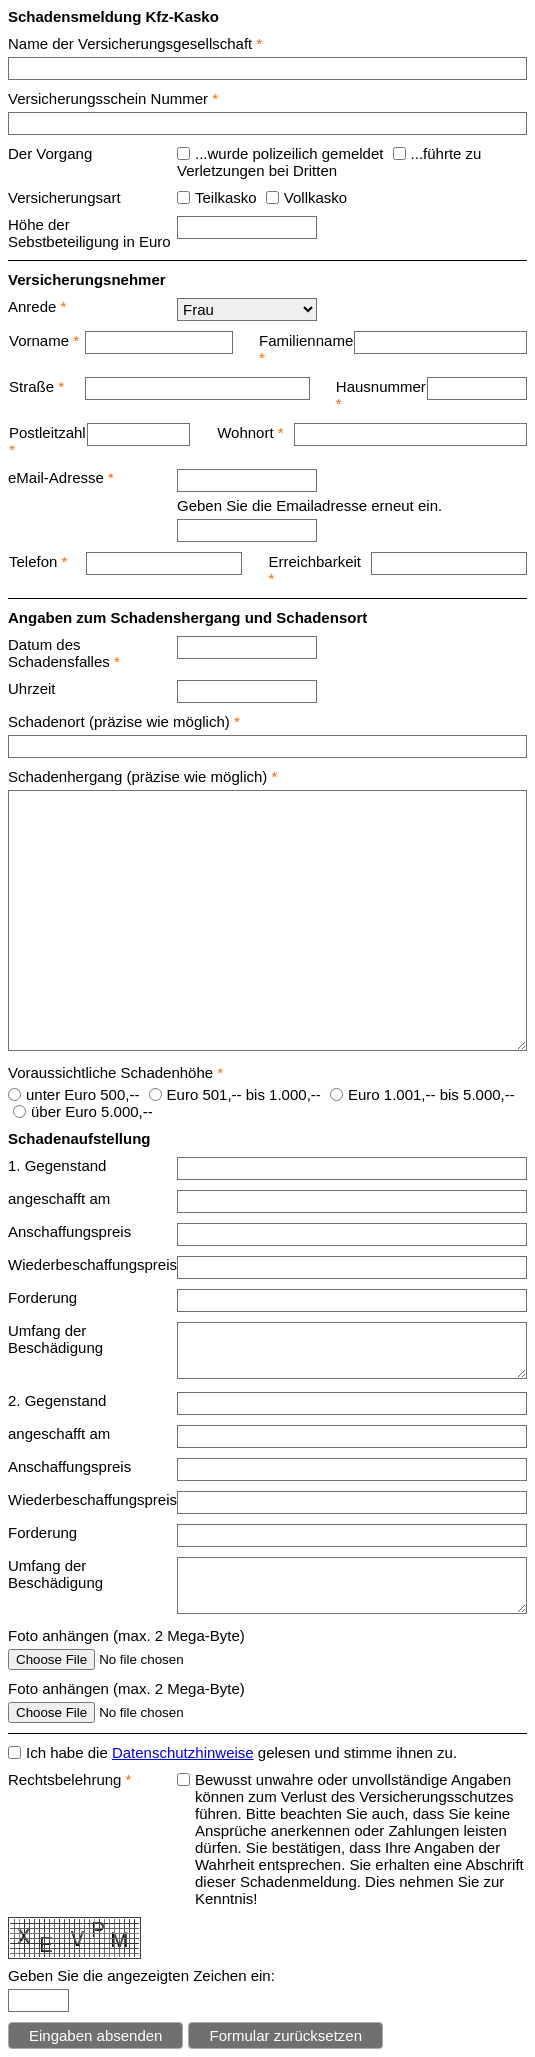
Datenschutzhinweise (183, 1752)
